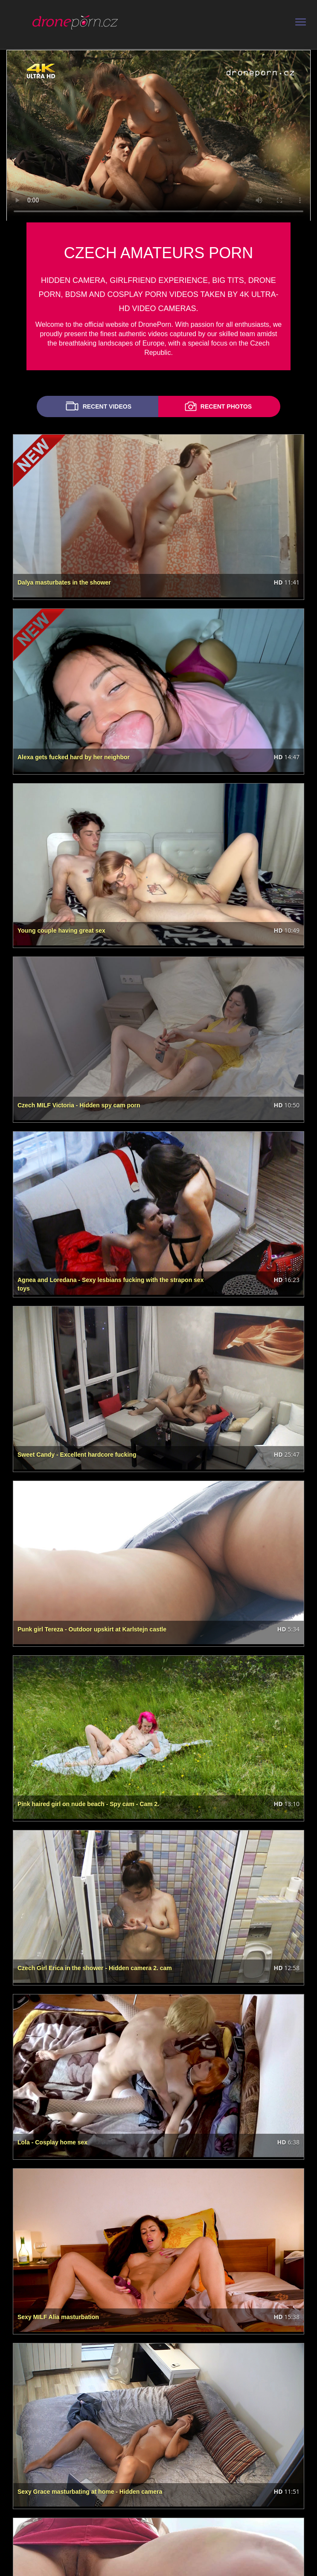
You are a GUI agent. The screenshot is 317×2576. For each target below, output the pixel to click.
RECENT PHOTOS (217, 406)
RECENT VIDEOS (97, 406)
